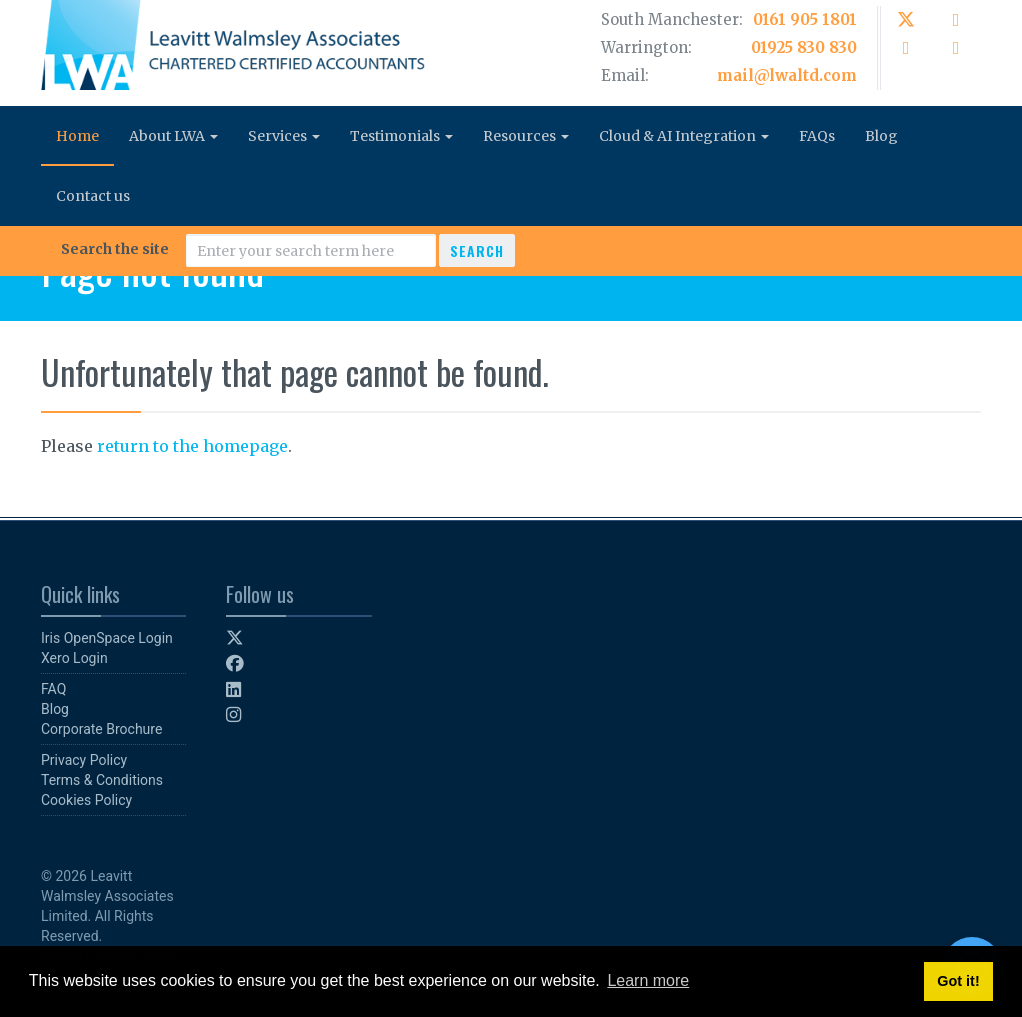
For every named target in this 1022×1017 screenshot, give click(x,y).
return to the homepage (192, 446)
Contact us (93, 196)
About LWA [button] (173, 136)
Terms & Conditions (102, 780)
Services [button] (284, 136)
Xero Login (74, 658)
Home (77, 136)
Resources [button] (526, 136)
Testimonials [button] (401, 136)
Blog (881, 136)
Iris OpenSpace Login (107, 638)
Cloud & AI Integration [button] (684, 136)
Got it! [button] (958, 981)
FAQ (53, 689)
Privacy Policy (84, 760)
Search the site (115, 249)
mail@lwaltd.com (787, 75)
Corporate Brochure (101, 729)
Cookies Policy (86, 800)
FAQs (817, 136)
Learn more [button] (648, 980)
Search (477, 250)
